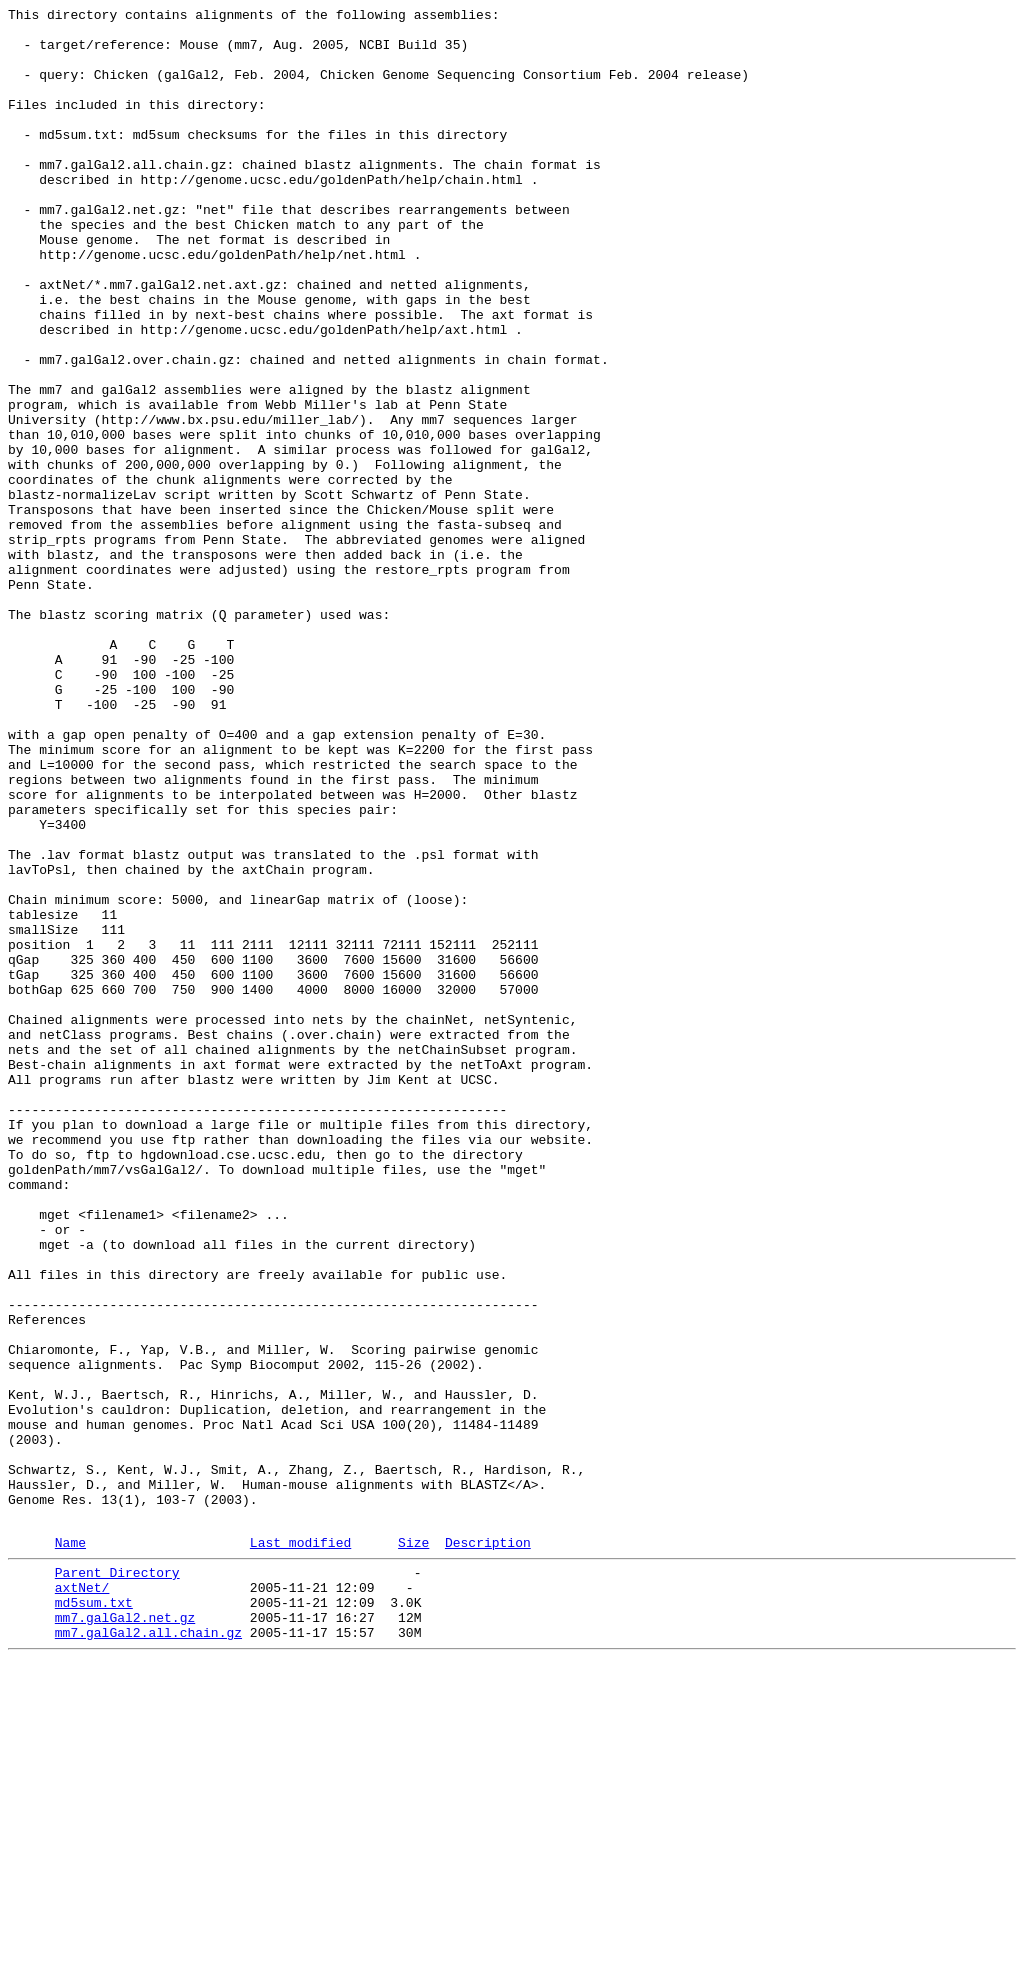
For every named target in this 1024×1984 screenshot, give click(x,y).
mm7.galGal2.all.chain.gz (148, 1953)
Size (413, 1848)
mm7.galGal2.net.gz (125, 1935)
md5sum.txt (94, 1917)
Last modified (300, 1848)
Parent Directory (117, 1881)
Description (488, 1848)
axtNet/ (82, 1899)
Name (70, 1848)
